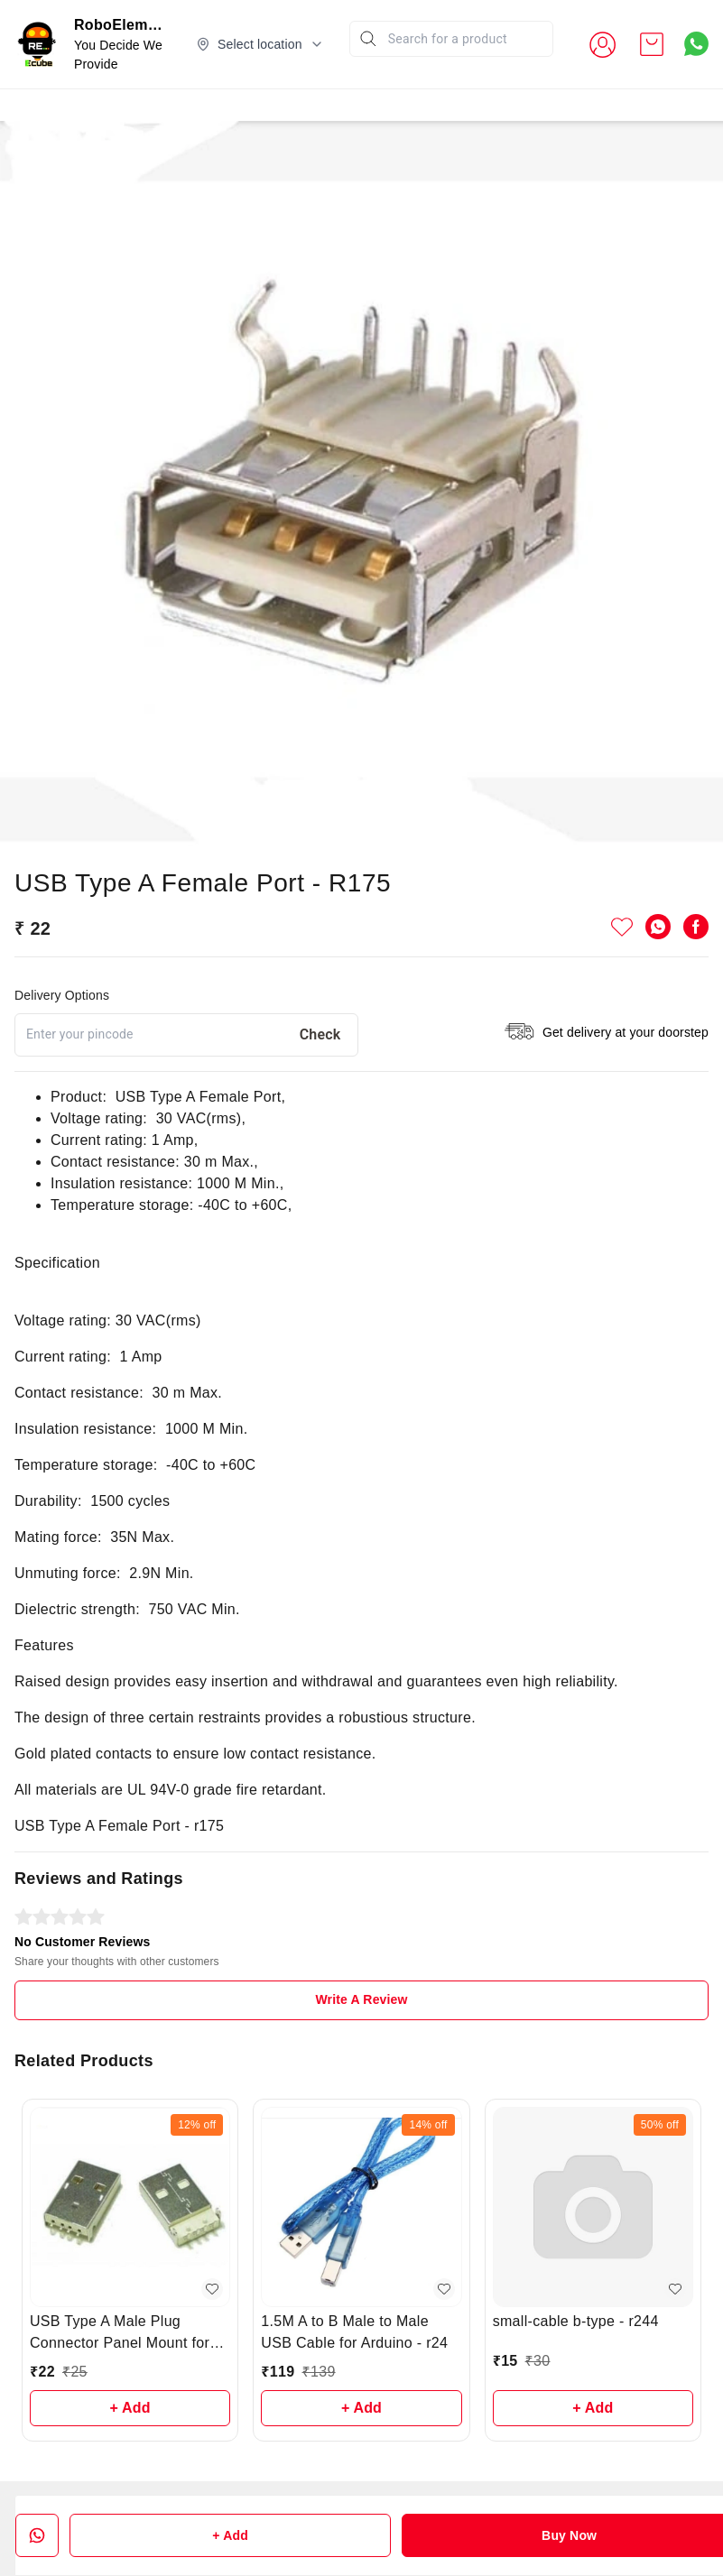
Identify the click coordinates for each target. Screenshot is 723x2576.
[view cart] (651, 44)
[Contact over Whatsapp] (696, 44)
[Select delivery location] (260, 44)
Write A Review (361, 1999)
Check (320, 1034)
